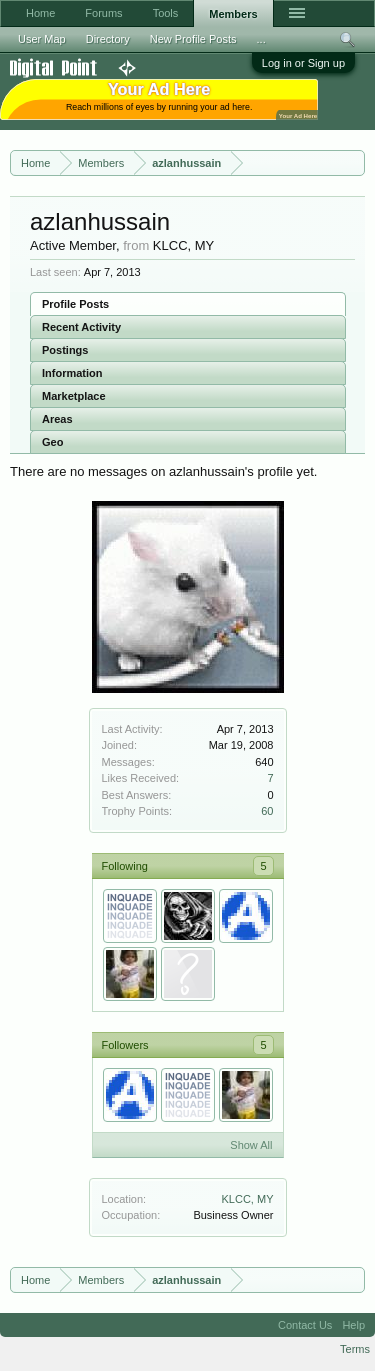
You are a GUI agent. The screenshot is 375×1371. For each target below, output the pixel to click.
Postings (65, 350)
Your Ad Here (298, 115)
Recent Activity (81, 327)
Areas (57, 419)
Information (72, 373)
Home (40, 13)
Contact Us (305, 1325)
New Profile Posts (193, 39)
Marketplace (74, 396)
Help (353, 1325)
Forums (103, 13)
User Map (42, 39)
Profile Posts (75, 304)
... (261, 39)
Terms (355, 1349)
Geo (52, 442)
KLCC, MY (248, 1199)
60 (267, 811)
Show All (251, 1145)
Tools (166, 13)
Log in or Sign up (303, 63)
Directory (108, 39)
